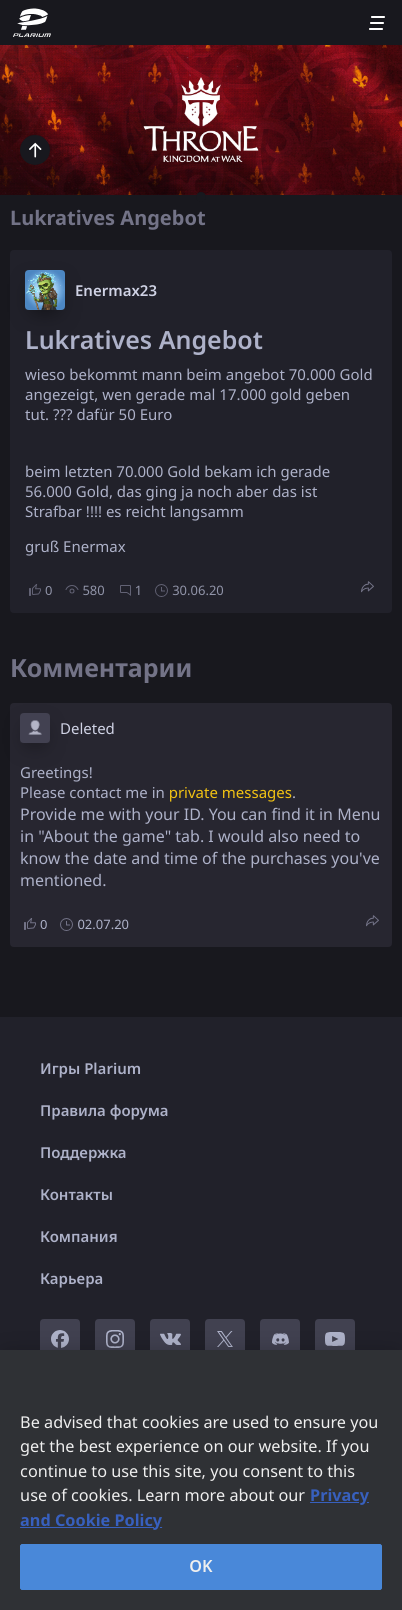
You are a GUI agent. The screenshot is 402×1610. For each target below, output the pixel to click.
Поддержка (83, 1153)
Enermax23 (116, 291)
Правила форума (104, 1111)
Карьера (71, 1279)
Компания (79, 1237)
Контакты (76, 1195)
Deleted (87, 729)
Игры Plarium (90, 1069)
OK (201, 1566)
